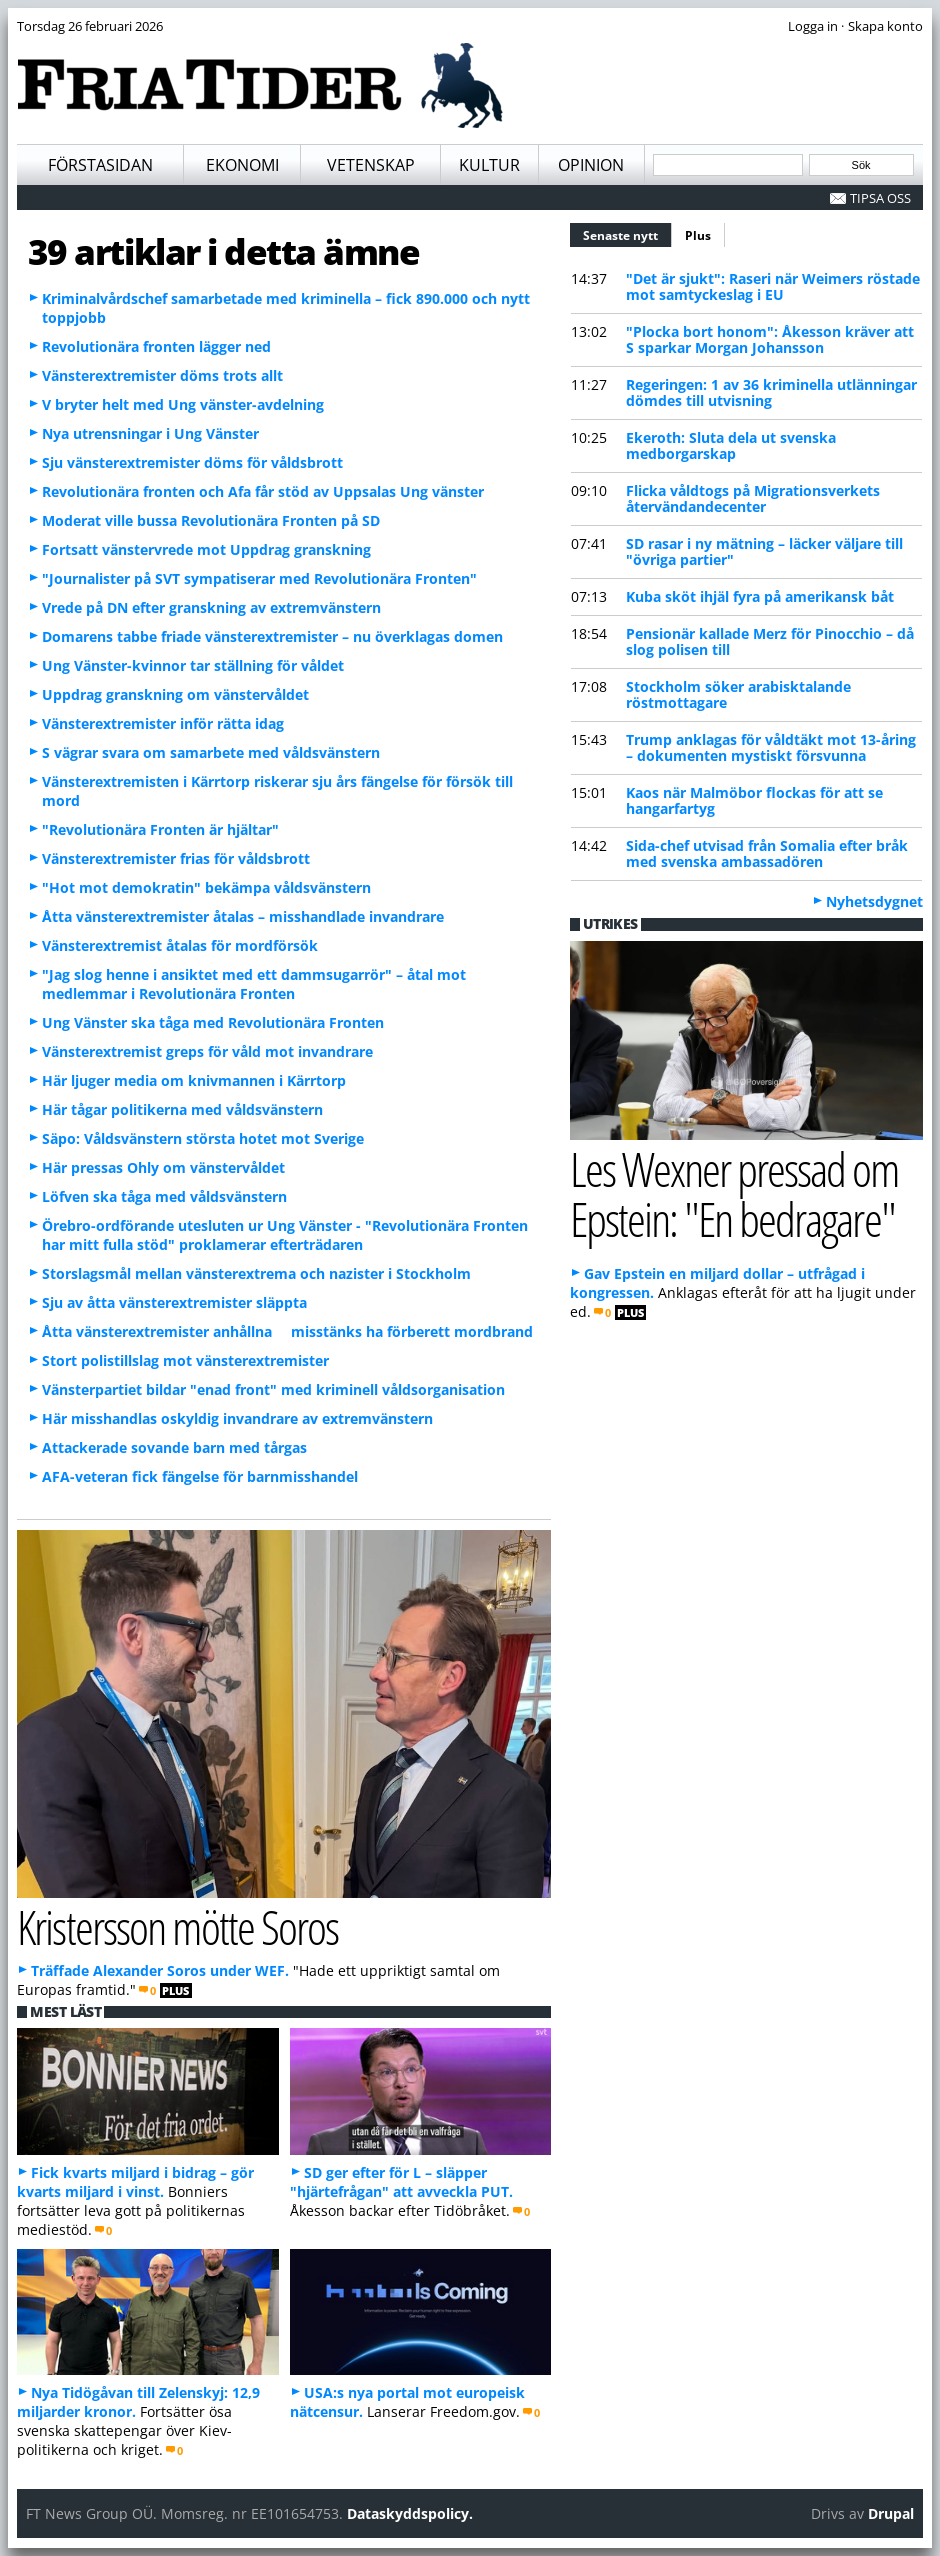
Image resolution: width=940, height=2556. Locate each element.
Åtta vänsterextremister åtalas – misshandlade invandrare (243, 916)
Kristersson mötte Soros (177, 1926)
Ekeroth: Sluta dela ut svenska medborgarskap (731, 445)
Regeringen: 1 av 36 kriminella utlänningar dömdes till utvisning (771, 392)
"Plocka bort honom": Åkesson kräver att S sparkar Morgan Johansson (770, 339)
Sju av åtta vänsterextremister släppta (174, 1302)
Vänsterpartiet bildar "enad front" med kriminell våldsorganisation (273, 1389)
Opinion (591, 165)
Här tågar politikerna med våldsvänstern (182, 1109)
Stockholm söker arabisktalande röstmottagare (738, 694)
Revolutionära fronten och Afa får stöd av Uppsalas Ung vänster (263, 491)
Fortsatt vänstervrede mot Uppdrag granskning (206, 549)
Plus (698, 235)
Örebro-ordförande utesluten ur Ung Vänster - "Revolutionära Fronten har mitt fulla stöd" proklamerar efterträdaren (285, 1235)
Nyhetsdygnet (874, 901)
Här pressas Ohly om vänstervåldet (163, 1167)
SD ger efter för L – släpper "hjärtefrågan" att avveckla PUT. (401, 2182)
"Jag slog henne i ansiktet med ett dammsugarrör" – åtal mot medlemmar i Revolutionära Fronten (254, 984)
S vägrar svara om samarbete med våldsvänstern (211, 752)
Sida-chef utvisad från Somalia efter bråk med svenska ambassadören (767, 853)
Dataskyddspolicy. (410, 2513)
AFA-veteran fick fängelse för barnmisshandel (200, 1476)
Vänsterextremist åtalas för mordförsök (180, 945)
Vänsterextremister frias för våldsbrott (176, 858)
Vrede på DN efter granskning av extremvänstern (211, 607)
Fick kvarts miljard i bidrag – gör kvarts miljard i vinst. (135, 2182)
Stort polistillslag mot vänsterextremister (185, 1360)
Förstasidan (100, 165)
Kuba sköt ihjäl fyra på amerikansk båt (760, 596)
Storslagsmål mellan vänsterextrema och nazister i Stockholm (256, 1273)
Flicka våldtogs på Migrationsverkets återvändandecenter (753, 498)
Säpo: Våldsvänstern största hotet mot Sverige (203, 1138)
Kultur (489, 165)
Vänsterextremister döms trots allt (162, 375)
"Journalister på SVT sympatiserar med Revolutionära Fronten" (259, 578)
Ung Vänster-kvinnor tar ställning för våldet (193, 665)
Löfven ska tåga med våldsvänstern (164, 1196)
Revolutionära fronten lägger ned (156, 346)
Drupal (891, 2513)
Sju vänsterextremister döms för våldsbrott (192, 462)
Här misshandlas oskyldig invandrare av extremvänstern (237, 1418)
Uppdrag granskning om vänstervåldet (175, 694)
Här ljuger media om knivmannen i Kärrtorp (194, 1080)
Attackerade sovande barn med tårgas (174, 1447)
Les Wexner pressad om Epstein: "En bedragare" (734, 1194)
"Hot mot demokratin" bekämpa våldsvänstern (206, 887)
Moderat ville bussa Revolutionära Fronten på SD (211, 520)
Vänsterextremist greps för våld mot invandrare (207, 1051)
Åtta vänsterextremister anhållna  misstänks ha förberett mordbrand (287, 1331)
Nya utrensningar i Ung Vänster (150, 433)
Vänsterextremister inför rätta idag (163, 723)
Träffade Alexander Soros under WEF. (160, 1970)
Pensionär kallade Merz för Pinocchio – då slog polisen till (770, 641)
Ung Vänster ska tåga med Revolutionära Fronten (213, 1022)
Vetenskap (371, 165)
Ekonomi (242, 165)
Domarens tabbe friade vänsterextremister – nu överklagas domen (272, 636)
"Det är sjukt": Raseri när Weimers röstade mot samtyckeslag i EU (773, 286)
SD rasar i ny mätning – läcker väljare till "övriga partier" (764, 551)
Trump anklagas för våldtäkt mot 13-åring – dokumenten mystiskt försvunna (771, 747)
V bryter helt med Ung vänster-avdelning (183, 404)
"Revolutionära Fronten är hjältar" (160, 829)
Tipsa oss (880, 198)
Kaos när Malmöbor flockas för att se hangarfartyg (754, 800)
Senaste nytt (627, 233)
